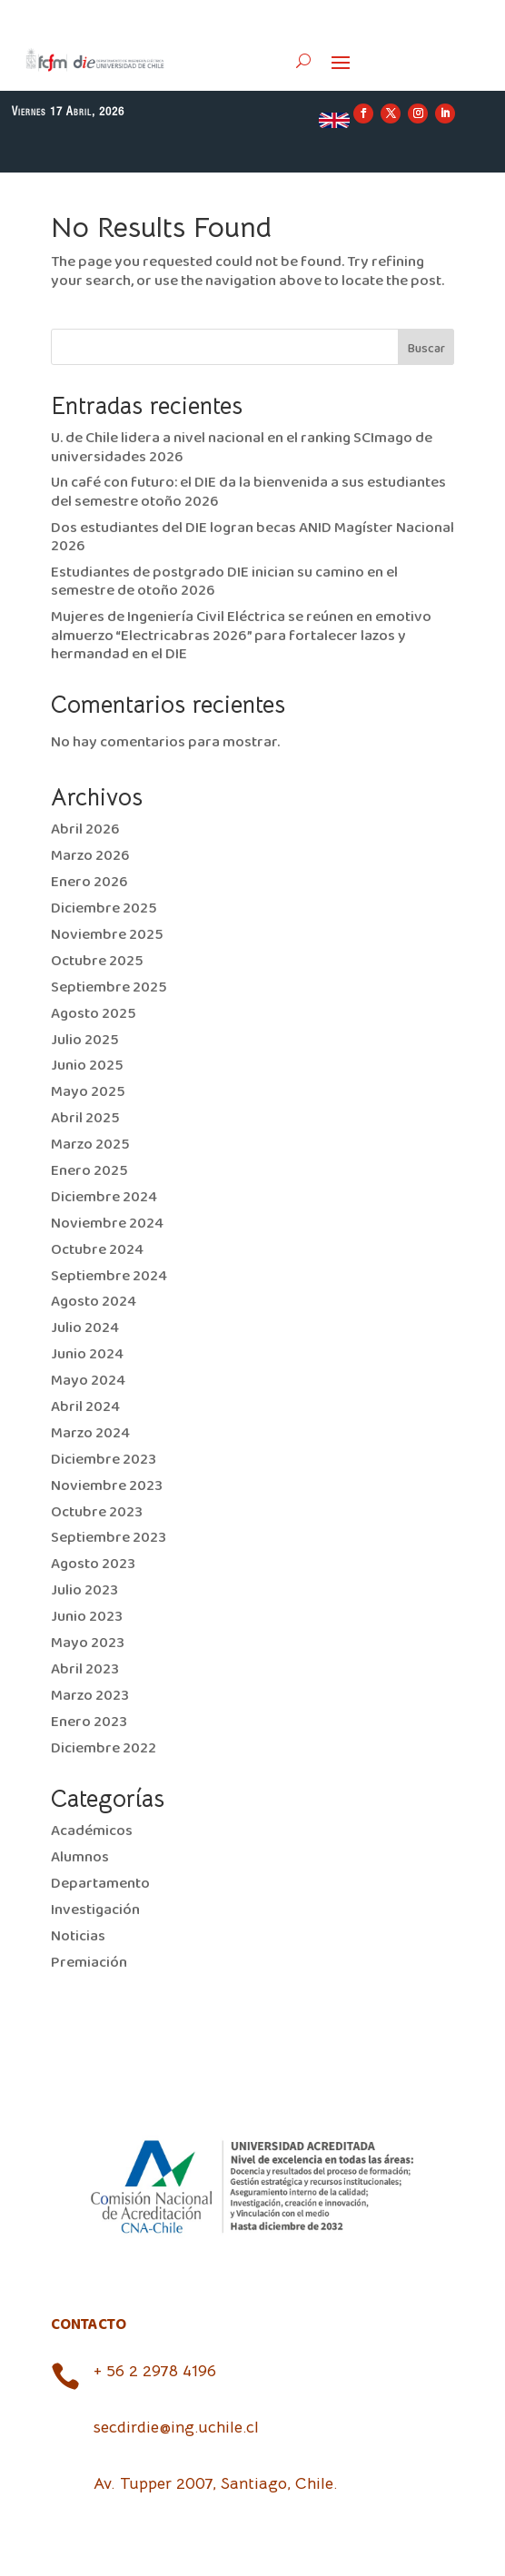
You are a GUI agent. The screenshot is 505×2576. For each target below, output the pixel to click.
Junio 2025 (87, 1065)
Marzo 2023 (90, 1695)
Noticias (78, 1936)
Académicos (92, 1831)
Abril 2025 (85, 1118)
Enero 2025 (89, 1171)
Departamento (100, 1883)
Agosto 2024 (93, 1301)
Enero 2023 (89, 1722)
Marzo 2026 (90, 856)
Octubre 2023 (97, 1512)
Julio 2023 (84, 1590)
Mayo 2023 (87, 1643)
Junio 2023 (87, 1616)
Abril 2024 (85, 1407)
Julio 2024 (85, 1328)
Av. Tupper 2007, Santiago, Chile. (216, 2483)
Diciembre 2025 (104, 908)
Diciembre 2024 (104, 1197)
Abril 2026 (85, 829)
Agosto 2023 (93, 1564)
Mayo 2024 (88, 1380)
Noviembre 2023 (107, 1486)
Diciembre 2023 (103, 1459)
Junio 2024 (87, 1354)
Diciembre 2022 (103, 1748)
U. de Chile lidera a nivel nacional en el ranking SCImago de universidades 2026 (241, 447)
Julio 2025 (85, 1040)
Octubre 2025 (97, 961)
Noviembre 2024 (107, 1223)
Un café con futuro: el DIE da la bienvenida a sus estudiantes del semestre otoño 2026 (248, 491)
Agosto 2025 (93, 1014)
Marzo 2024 (90, 1433)
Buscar (426, 349)
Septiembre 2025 (109, 987)
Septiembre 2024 (109, 1276)
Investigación (95, 1910)
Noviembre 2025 (107, 935)
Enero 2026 (89, 882)
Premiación (89, 1962)
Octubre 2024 (97, 1250)
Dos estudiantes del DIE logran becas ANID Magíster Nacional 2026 (252, 537)
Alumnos (80, 1857)
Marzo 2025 (90, 1144)
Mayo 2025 (88, 1092)
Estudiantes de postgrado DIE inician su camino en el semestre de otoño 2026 (224, 581)
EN (334, 120)
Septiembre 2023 (108, 1537)
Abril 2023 (85, 1669)
